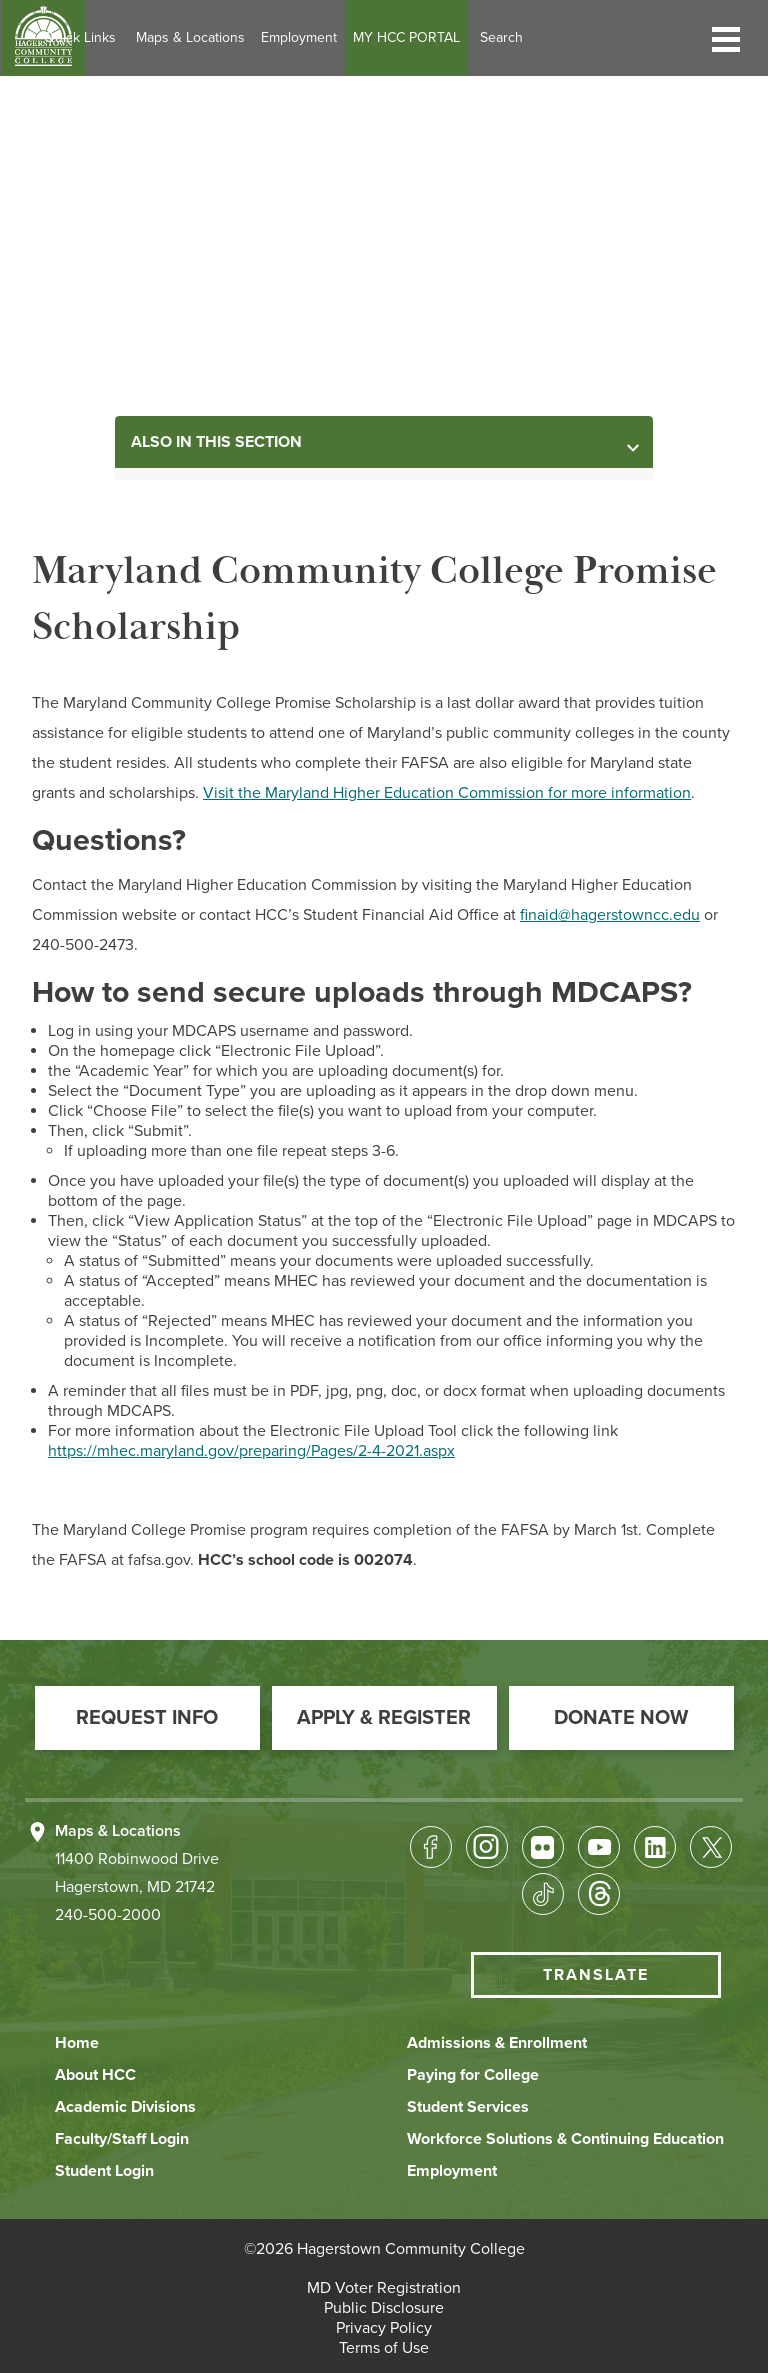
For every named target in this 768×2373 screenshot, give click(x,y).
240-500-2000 (108, 1915)
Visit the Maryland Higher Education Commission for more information (447, 793)
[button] (726, 37)
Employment (376, 37)
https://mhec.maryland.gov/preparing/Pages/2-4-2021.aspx (251, 1451)
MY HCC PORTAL (483, 37)
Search (578, 37)
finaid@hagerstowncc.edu (610, 915)
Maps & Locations (267, 37)
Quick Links (157, 37)
